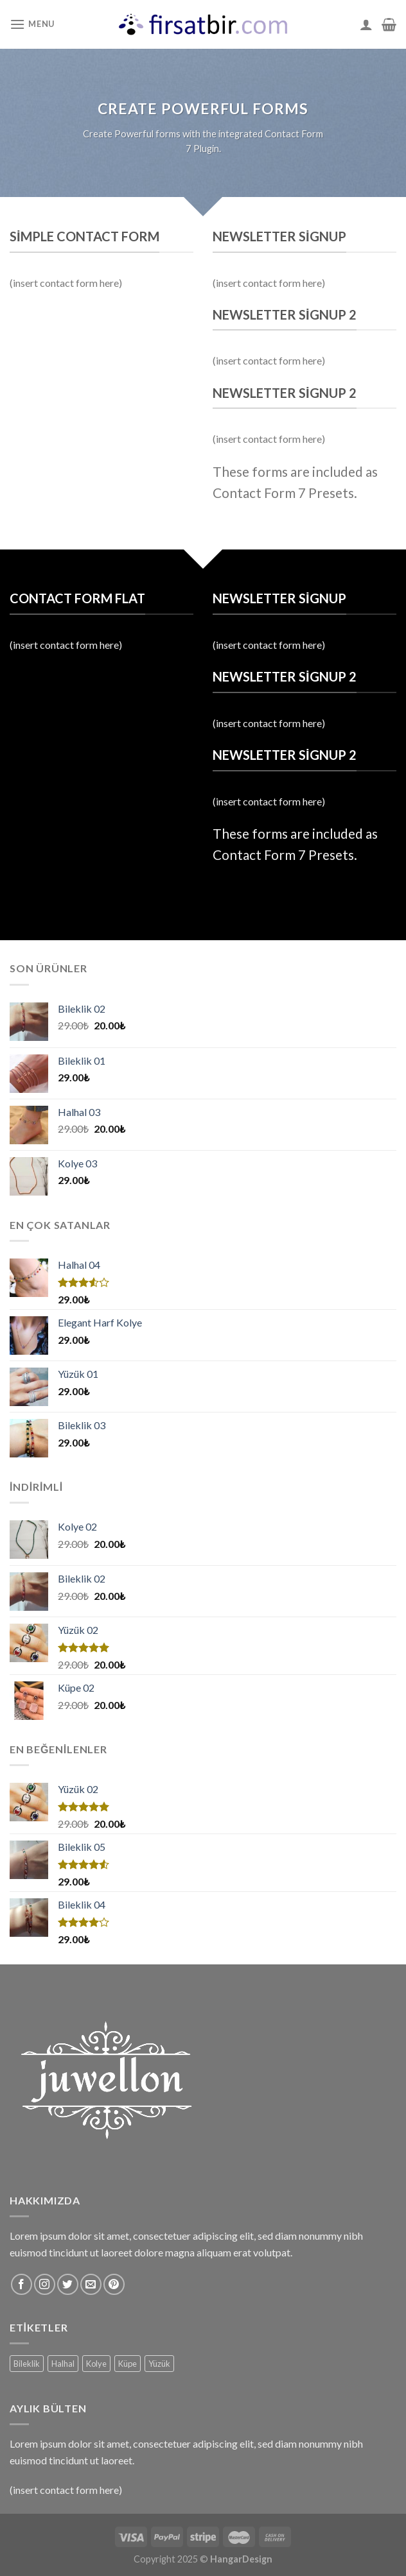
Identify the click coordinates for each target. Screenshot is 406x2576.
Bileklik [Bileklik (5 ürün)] (26, 2363)
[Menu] (32, 24)
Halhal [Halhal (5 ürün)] (63, 2363)
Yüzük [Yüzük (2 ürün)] (159, 2363)
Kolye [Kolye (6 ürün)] (96, 2363)
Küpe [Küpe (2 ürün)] (127, 2363)
